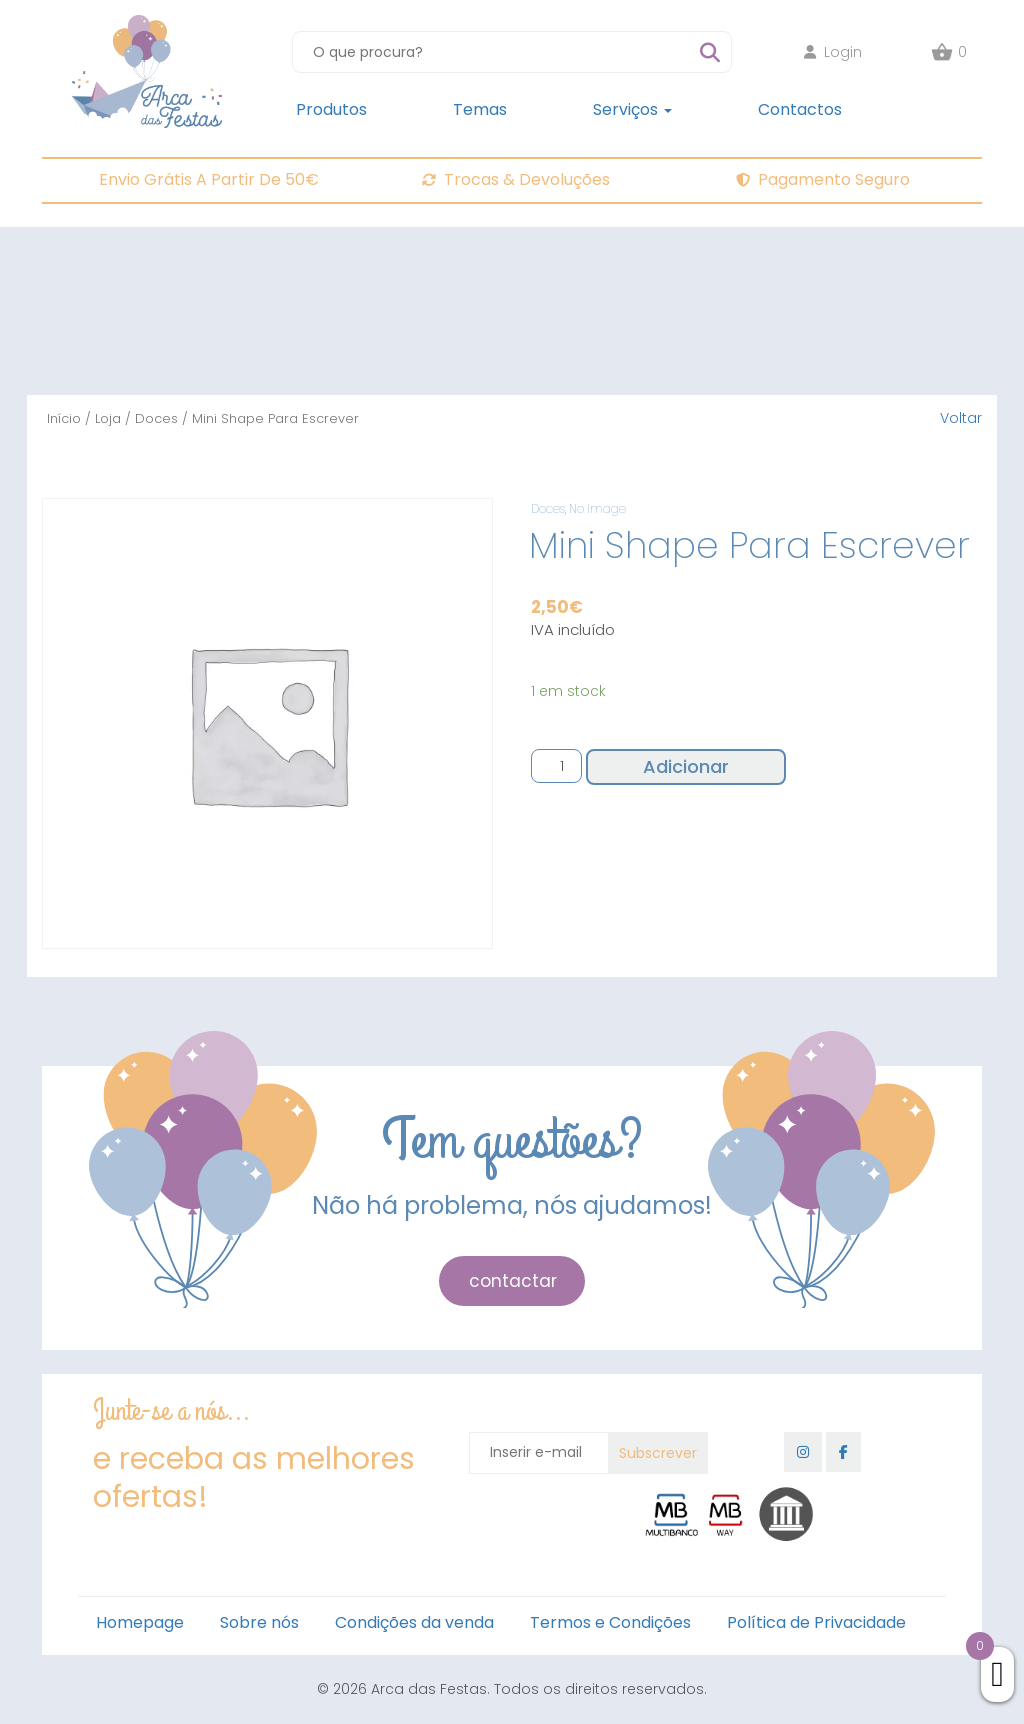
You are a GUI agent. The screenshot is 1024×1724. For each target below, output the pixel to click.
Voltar (961, 418)
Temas (480, 109)
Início (64, 418)
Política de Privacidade (816, 1622)
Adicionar (686, 766)
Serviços (632, 109)
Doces (156, 418)
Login (833, 52)
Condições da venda (414, 1622)
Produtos (331, 109)
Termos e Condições (610, 1622)
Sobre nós (259, 1622)
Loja (108, 418)
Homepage (140, 1622)
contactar (513, 1281)
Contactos (800, 109)
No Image (597, 508)
